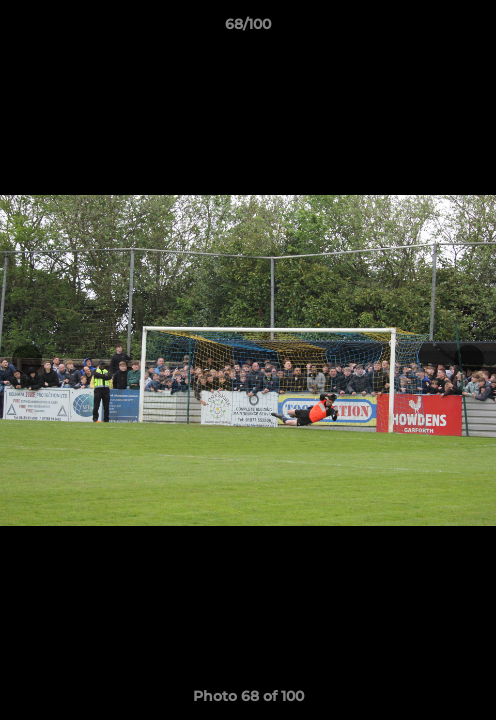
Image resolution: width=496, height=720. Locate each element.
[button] (472, 29)
